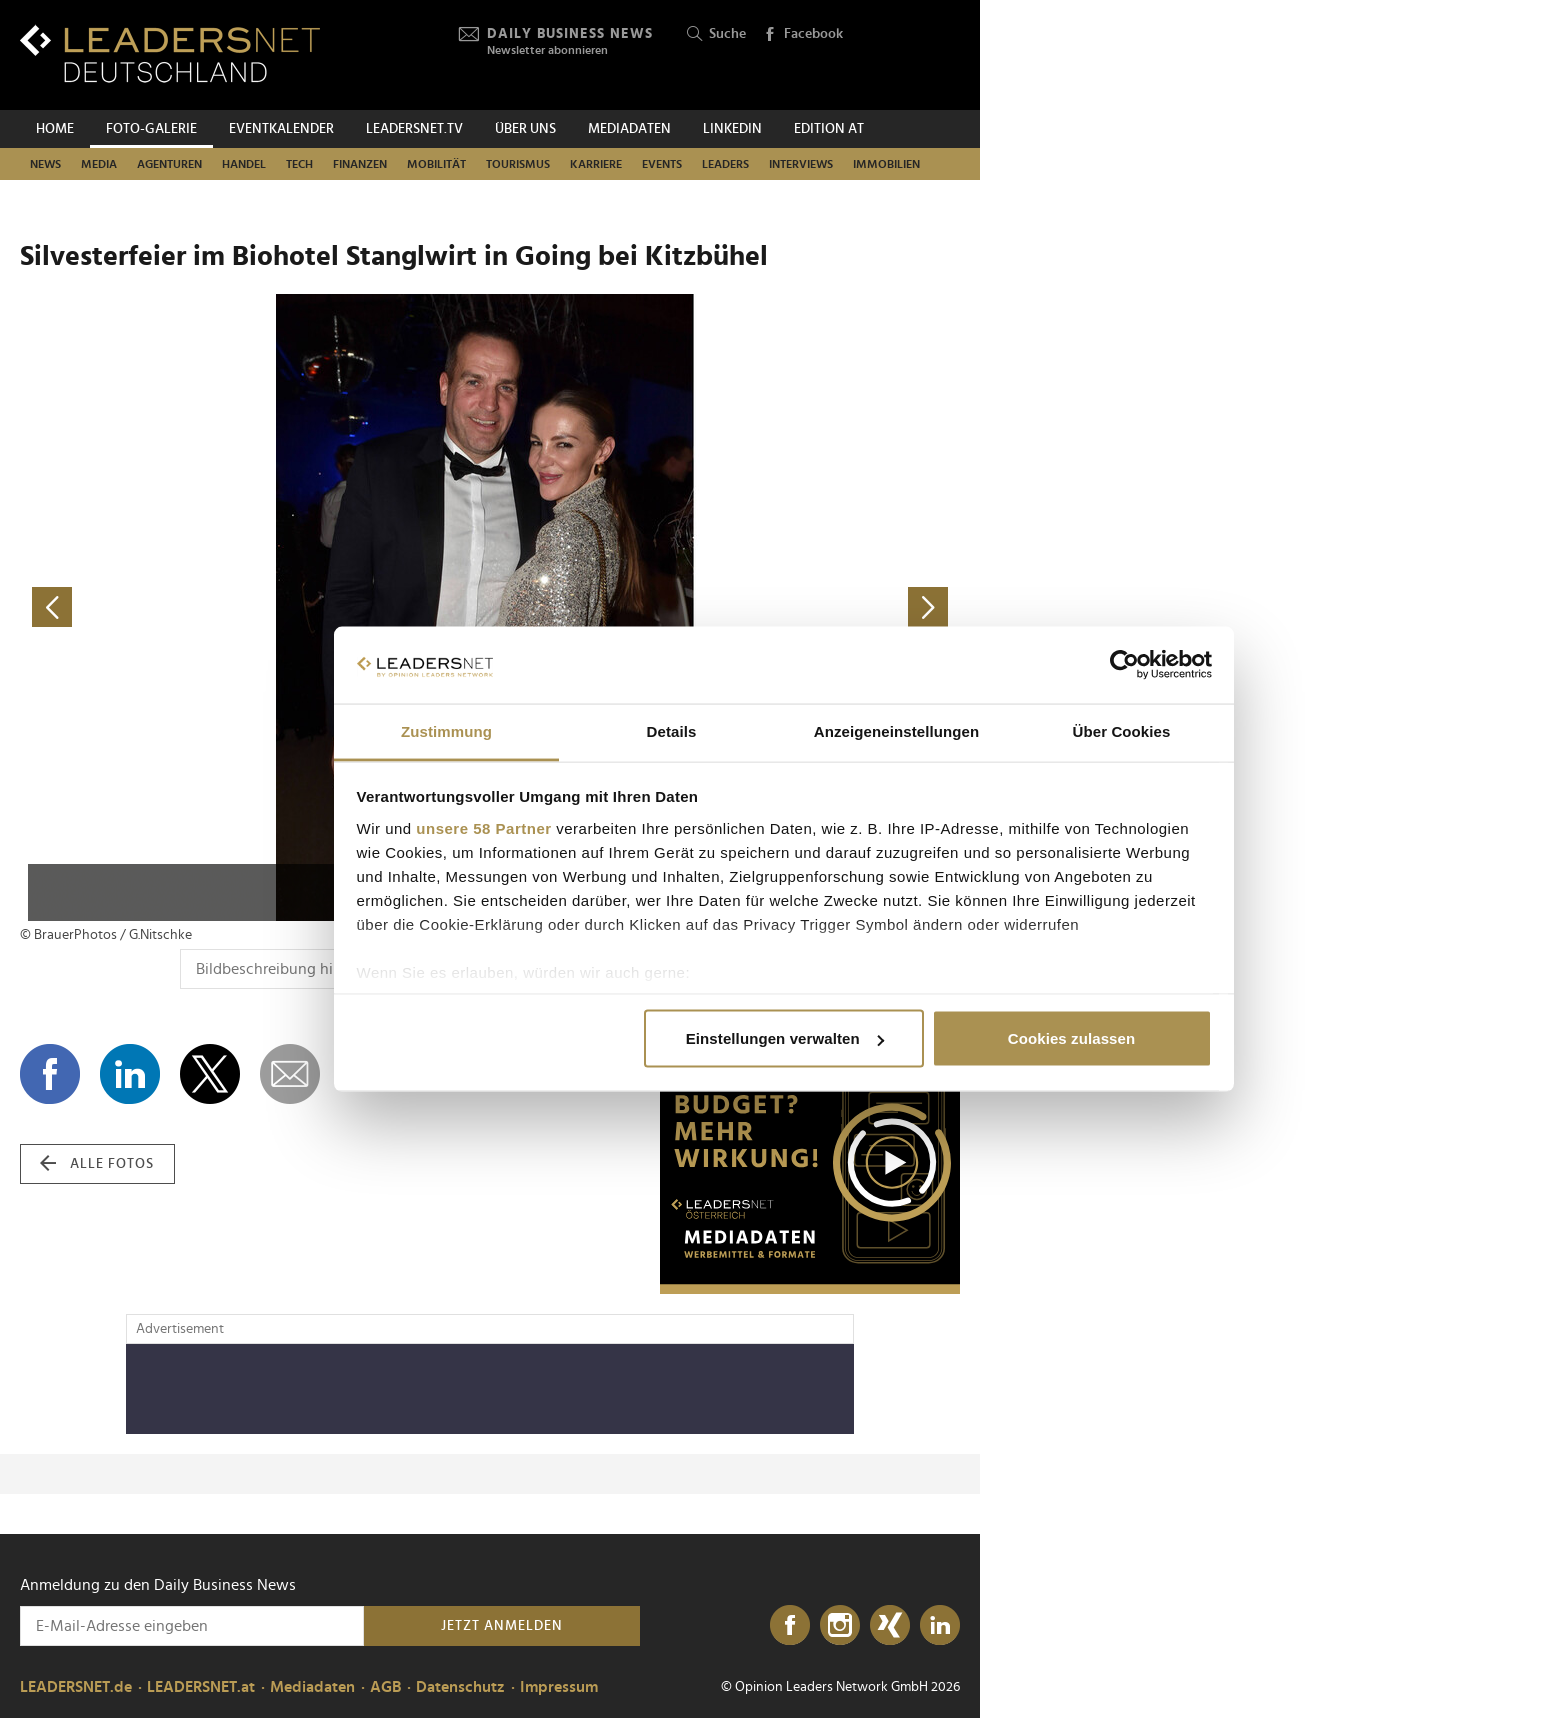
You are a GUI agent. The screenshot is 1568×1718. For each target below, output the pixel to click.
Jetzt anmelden (502, 1626)
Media (99, 164)
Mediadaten (629, 129)
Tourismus (518, 164)
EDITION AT (829, 129)
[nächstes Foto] (725, 607)
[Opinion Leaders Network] (912, 55)
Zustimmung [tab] (446, 730)
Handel (244, 164)
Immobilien (886, 164)
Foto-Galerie (151, 129)
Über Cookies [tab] (1122, 730)
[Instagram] (840, 1626)
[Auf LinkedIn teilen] (130, 1074)
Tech (299, 164)
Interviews (801, 164)
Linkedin (732, 129)
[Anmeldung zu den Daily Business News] (192, 1626)
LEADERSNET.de (76, 1687)
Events (662, 164)
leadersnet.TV (414, 129)
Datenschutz (460, 1687)
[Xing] (890, 1626)
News (45, 164)
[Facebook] (790, 1626)
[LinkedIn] (940, 1626)
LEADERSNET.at (201, 1687)
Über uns (525, 129)
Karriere (596, 164)
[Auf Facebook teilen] (50, 1074)
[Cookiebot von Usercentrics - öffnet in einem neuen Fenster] (1124, 665)
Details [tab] (672, 730)
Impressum (559, 1687)
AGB (385, 1687)
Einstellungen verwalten (785, 1038)
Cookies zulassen (1071, 1038)
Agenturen (169, 164)
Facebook (803, 35)
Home (55, 129)
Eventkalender (281, 129)
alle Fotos (97, 1164)
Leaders (725, 164)
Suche (716, 34)
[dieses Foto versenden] (290, 1074)
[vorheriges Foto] (255, 607)
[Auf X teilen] (210, 1074)
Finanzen (360, 164)
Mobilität (436, 164)
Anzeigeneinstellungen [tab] (896, 730)
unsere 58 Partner (483, 827)
